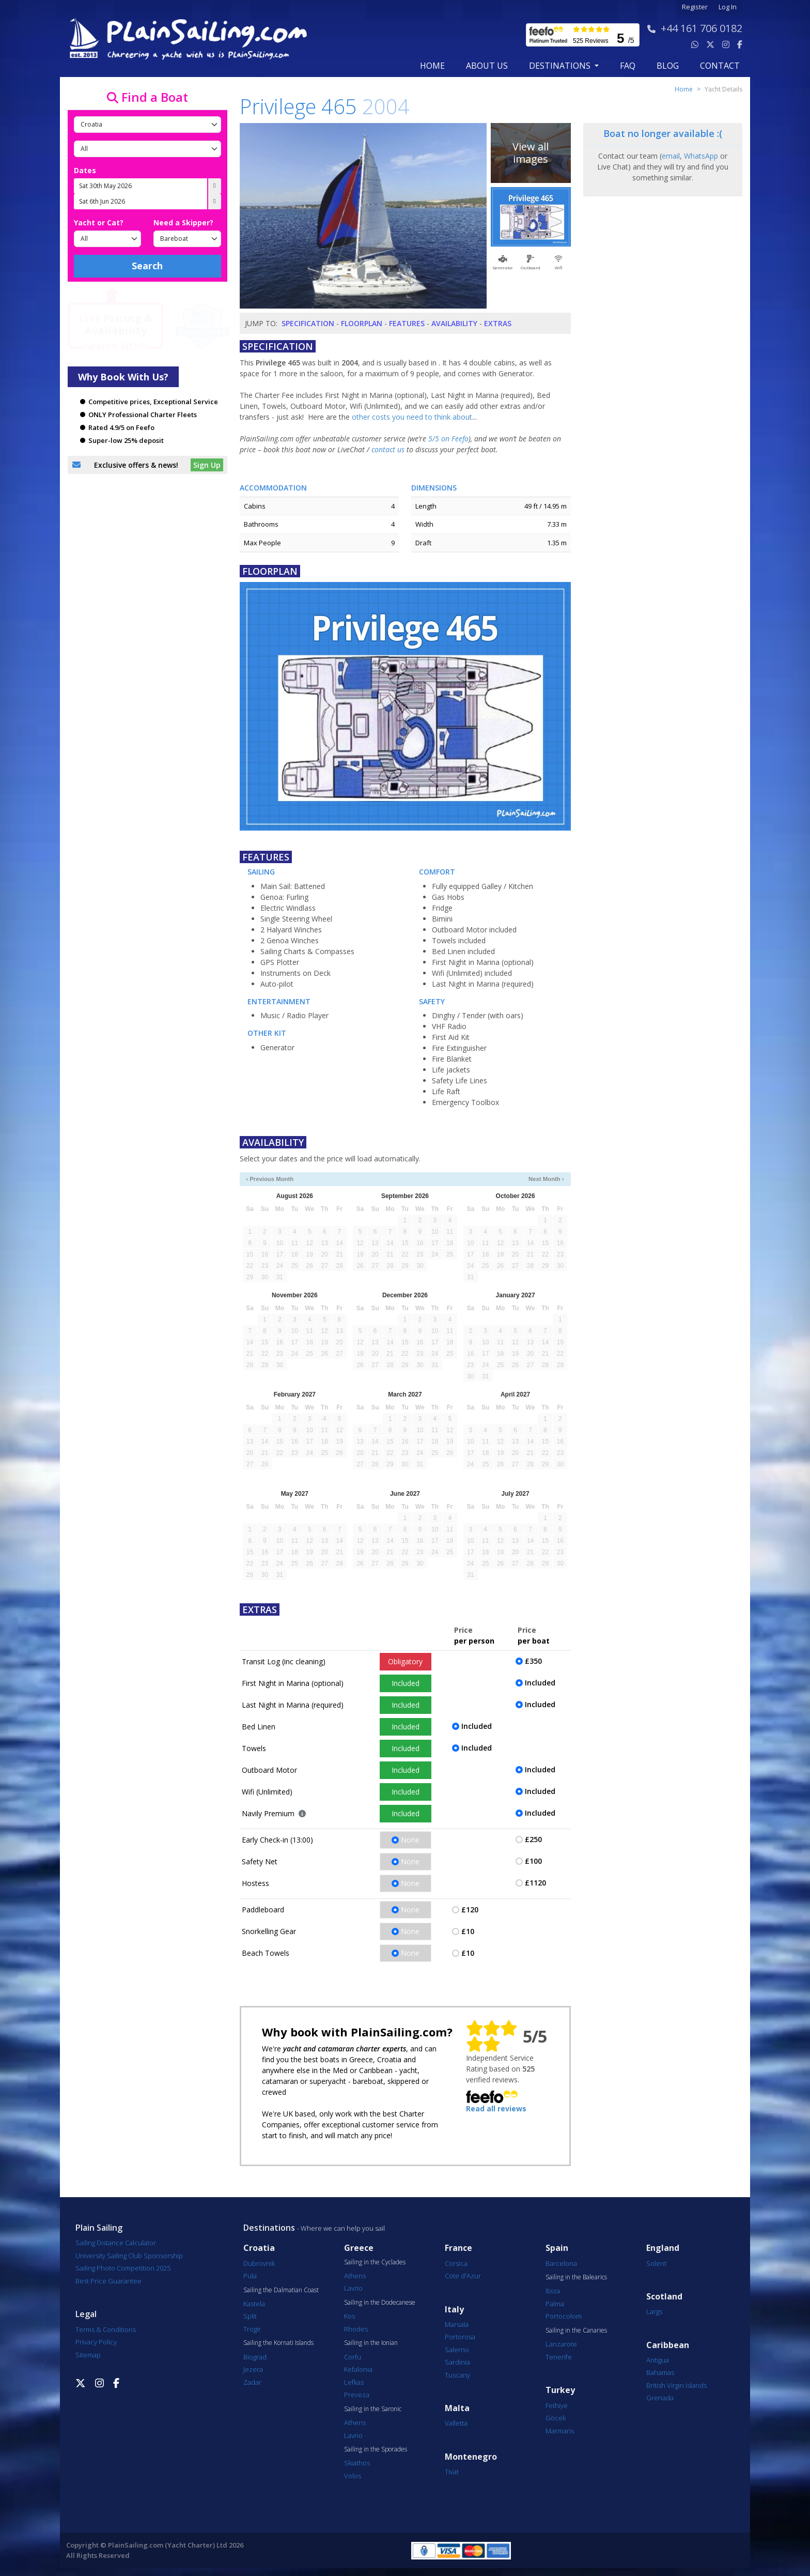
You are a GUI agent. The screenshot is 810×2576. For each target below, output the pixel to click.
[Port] (147, 149)
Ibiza (553, 2290)
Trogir (252, 2329)
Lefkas (354, 2382)
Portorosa (460, 2336)
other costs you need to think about (412, 417)
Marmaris (560, 2430)
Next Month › (546, 1179)
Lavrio (353, 2288)
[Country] (147, 124)
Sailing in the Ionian (371, 2343)
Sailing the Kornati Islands (278, 2343)
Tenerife (559, 2357)
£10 (467, 1931)
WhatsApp (701, 156)
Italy (454, 2309)
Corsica (456, 2263)
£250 (533, 1839)
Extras (497, 323)
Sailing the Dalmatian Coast (281, 2290)
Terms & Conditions (105, 2329)
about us (487, 65)
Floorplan (361, 323)
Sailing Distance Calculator (115, 2242)
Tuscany (457, 2375)
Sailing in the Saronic (372, 2409)
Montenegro (471, 2457)
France (458, 2248)
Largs (654, 2311)
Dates (85, 170)
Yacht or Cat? (98, 222)
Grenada (660, 2397)
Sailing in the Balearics (576, 2277)
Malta (457, 2408)
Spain (557, 2248)
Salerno (457, 2349)
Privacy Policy (96, 2342)
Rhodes (356, 2329)
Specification (308, 323)
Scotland (664, 2297)
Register (695, 7)
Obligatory (405, 1661)
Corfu (352, 2357)
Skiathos (357, 2462)
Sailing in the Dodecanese (379, 2302)
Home (432, 65)
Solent (656, 2263)
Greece (358, 2248)
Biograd (255, 2357)
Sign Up (207, 465)
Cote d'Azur (463, 2275)
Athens (355, 2275)
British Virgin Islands (676, 2385)
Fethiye (557, 2405)
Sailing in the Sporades (375, 2449)
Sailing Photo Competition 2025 (122, 2268)
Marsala (457, 2324)
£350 (533, 1661)
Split (250, 2316)
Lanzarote (561, 2344)
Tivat (452, 2471)
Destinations (269, 2227)
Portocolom (564, 2316)
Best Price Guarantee (108, 2281)
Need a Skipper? (183, 222)
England (662, 2248)
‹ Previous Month (269, 1179)
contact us (387, 449)
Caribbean (667, 2345)
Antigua (657, 2360)
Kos (349, 2316)
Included (405, 1683)
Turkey (560, 2390)
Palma (555, 2303)
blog (668, 65)
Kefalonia (358, 2369)
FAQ (627, 65)
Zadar (252, 2382)
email (671, 156)
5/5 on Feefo (448, 438)
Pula (250, 2275)
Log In (728, 7)
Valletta (456, 2423)
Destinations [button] (561, 65)
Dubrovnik (259, 2263)
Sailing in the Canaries (576, 2330)
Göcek (556, 2417)
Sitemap (88, 2354)
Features (407, 323)
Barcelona (561, 2263)
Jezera (253, 2369)
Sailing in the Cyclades (375, 2262)
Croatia (259, 2248)
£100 (533, 1861)
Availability (454, 323)
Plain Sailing (98, 2227)
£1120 (535, 1883)
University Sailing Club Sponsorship (129, 2255)
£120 (469, 1909)
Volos (352, 2475)
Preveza (356, 2394)
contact (720, 65)
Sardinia (457, 2362)
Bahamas (660, 2372)
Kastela (254, 2303)
